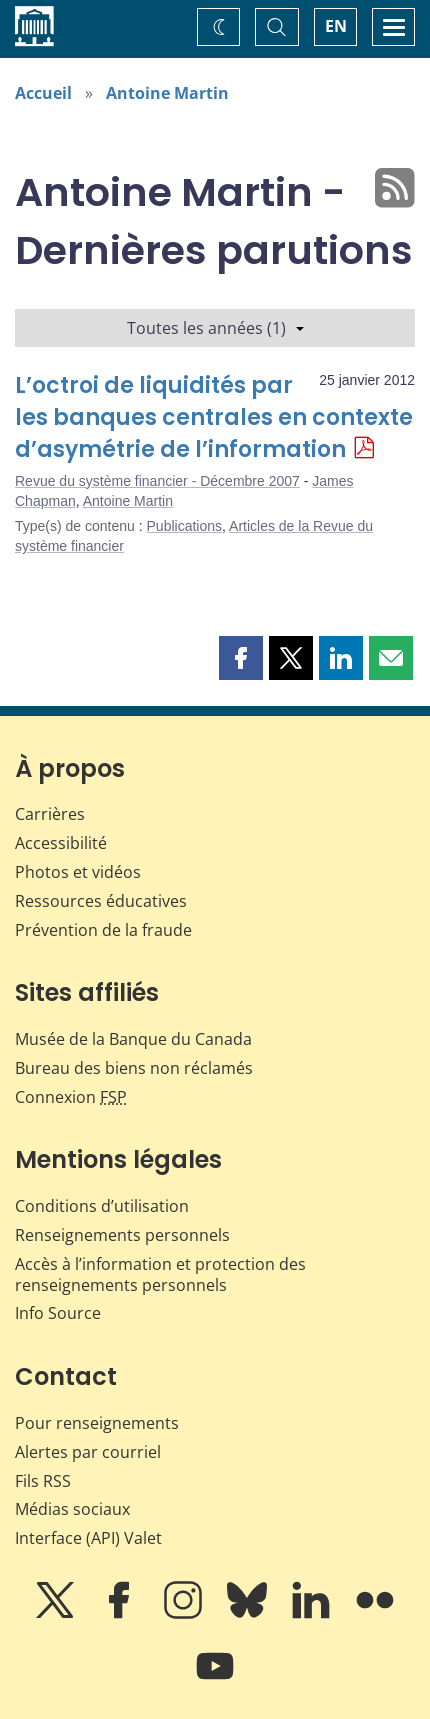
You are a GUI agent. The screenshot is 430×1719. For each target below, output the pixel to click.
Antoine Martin (167, 93)
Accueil (43, 93)
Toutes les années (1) (215, 328)
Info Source (58, 1313)
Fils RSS (43, 1481)
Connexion (71, 1097)
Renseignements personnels (122, 1235)
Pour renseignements (97, 1423)
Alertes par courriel (88, 1452)
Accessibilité (61, 843)
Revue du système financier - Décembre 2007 (157, 481)
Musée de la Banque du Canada (133, 1039)
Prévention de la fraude (103, 930)
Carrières (50, 814)
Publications (185, 526)
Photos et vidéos (78, 872)
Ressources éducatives (101, 901)
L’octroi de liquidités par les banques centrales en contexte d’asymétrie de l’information (214, 417)
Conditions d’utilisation (102, 1206)
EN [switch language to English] (336, 26)
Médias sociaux (72, 1509)
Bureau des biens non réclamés (134, 1068)
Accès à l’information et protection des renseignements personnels (160, 1274)
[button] (241, 658)
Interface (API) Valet (88, 1538)
